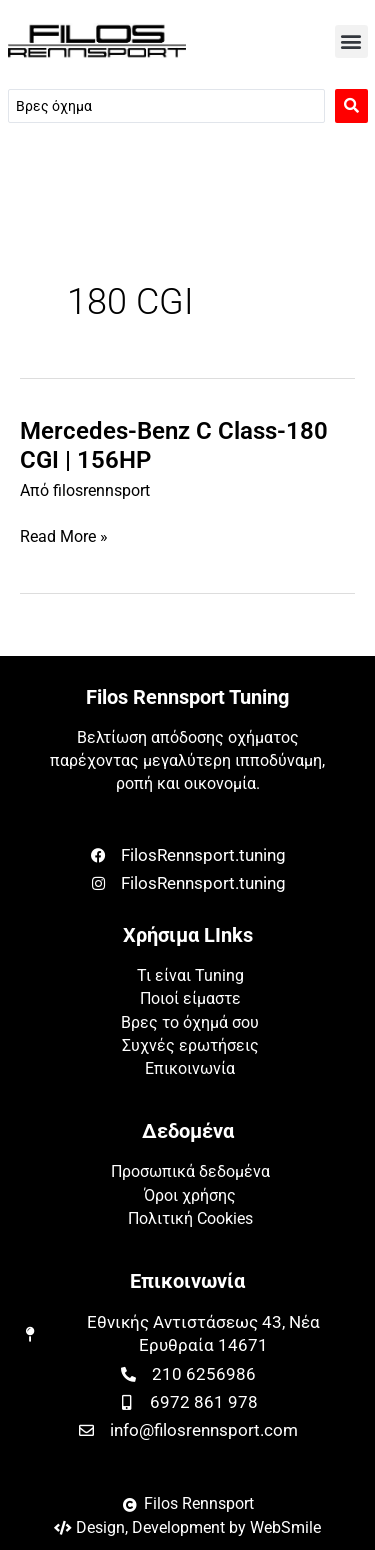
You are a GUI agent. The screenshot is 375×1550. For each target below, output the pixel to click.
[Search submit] (351, 106)
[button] (351, 41)
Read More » (64, 537)
